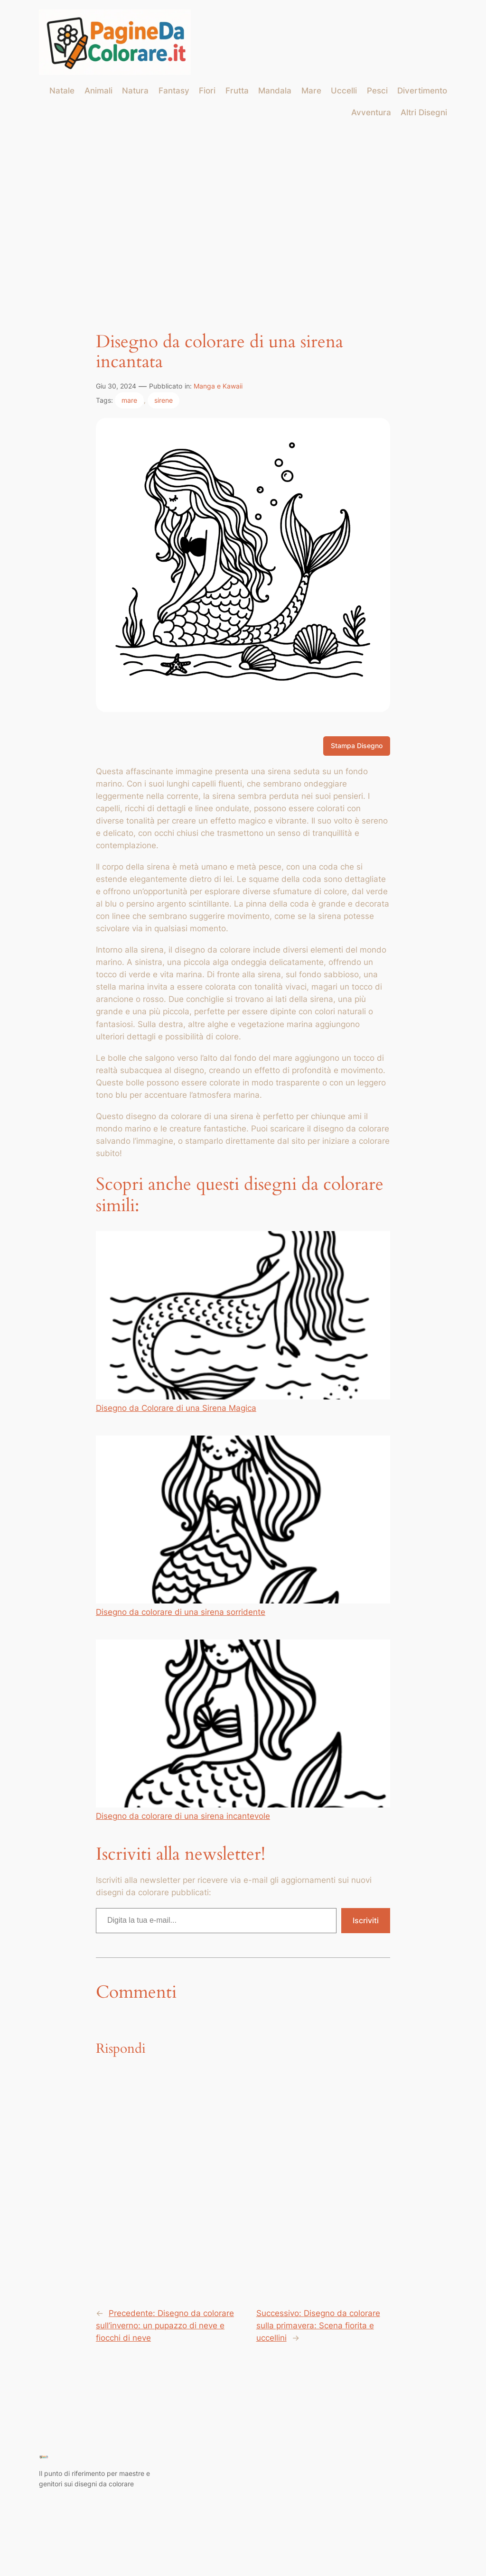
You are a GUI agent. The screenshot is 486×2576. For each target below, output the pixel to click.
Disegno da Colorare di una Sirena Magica (243, 1321)
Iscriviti (366, 1920)
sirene (163, 400)
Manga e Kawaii (218, 386)
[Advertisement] (243, 203)
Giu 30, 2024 (116, 386)
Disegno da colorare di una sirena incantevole (243, 1730)
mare (129, 400)
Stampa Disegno (357, 745)
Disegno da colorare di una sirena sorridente (243, 1526)
